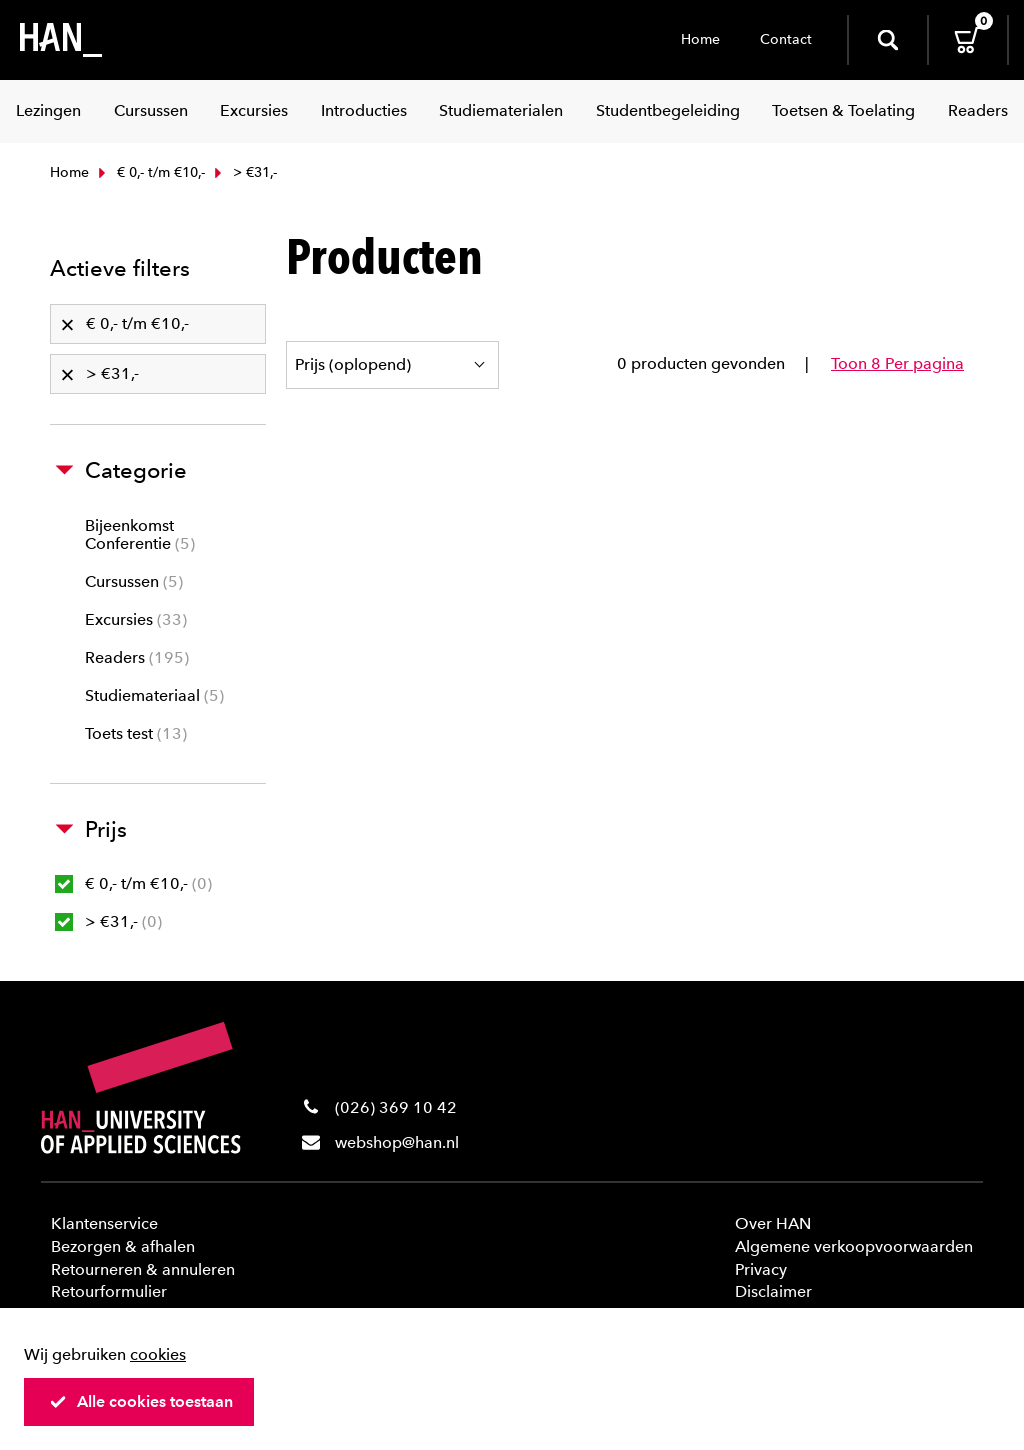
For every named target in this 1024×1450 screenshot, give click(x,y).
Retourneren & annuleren (143, 1269)
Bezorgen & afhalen (123, 1246)
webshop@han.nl (397, 1142)
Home (700, 39)
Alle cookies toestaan (141, 1401)
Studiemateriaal (154, 695)
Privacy (761, 1269)
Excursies (136, 619)
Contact (786, 39)
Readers (137, 657)
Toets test (136, 733)
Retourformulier (109, 1291)
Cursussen (134, 581)
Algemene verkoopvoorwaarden (854, 1246)
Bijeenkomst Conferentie (140, 534)
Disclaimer (773, 1291)
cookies (158, 1354)
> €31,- (108, 921)
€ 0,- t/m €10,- (149, 172)
